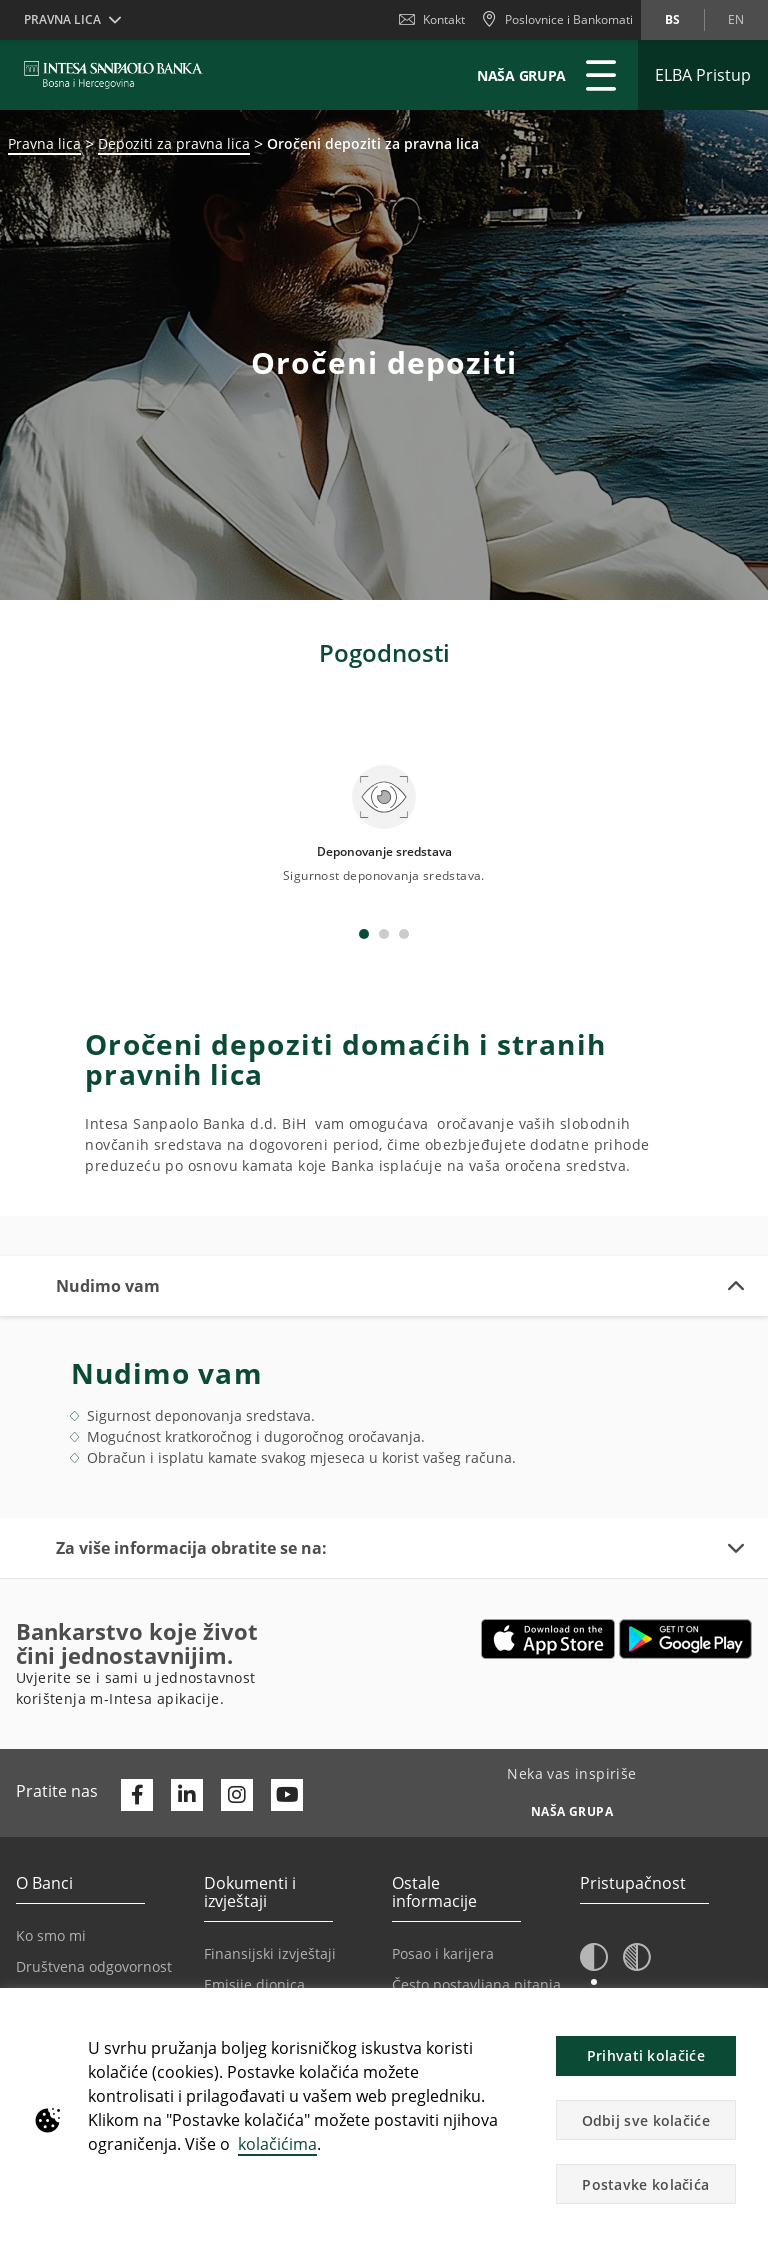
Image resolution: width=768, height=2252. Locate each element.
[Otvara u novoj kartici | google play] (685, 1572)
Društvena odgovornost (94, 1899)
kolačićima (277, 2144)
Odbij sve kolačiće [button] (646, 2120)
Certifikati (236, 1979)
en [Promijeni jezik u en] (736, 19)
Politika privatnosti (78, 1930)
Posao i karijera (443, 1886)
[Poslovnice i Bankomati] (557, 20)
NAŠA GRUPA (521, 75)
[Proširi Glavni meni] (601, 75)
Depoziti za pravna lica (174, 143)
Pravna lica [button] (62, 19)
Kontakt (432, 19)
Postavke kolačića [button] (645, 2184)
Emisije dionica (254, 1917)
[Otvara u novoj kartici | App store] (548, 1572)
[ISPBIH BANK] (118, 75)
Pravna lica (44, 143)
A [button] (595, 1951)
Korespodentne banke (90, 1961)
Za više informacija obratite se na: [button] (191, 1481)
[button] (594, 1891)
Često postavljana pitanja (476, 1917)
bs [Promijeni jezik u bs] (672, 19)
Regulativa (239, 1948)
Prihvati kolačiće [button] (646, 2055)
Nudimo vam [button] (108, 1219)
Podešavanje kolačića (462, 1948)
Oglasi (413, 1979)
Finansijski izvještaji (270, 1886)
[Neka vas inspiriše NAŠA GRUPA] (572, 1739)
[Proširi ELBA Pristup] (703, 75)
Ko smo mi (51, 1868)
